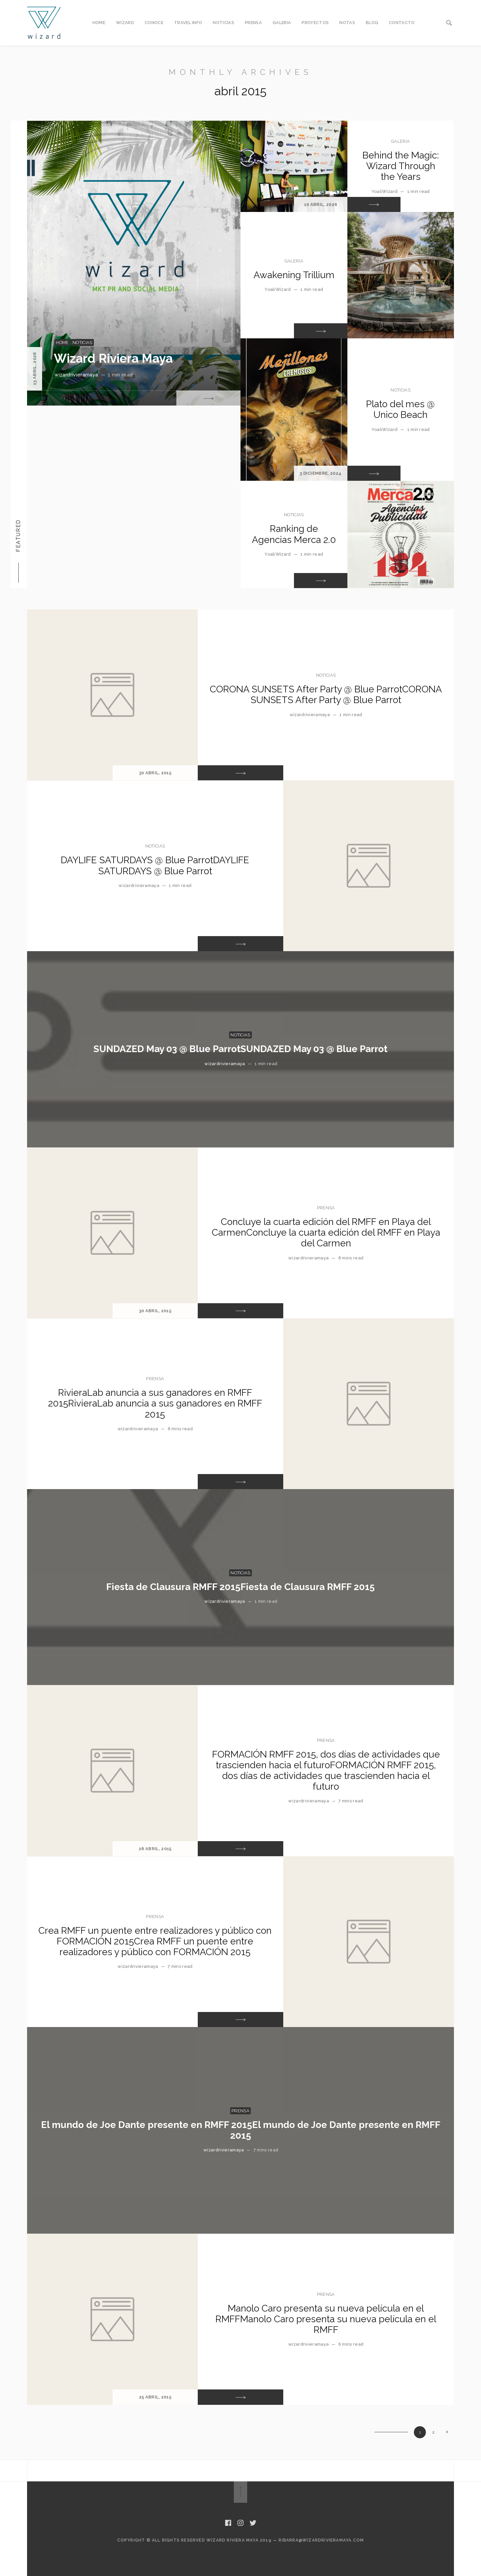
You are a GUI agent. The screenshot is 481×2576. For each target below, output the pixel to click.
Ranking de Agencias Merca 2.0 (294, 534)
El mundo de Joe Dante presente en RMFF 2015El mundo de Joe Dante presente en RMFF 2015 (240, 2130)
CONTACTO (402, 22)
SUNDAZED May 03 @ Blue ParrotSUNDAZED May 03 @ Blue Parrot (240, 1048)
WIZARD (125, 22)
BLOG (372, 22)
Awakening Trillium (294, 275)
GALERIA (282, 22)
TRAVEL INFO (188, 22)
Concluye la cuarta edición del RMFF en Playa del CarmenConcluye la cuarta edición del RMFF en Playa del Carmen (326, 1232)
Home (62, 342)
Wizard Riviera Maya (113, 358)
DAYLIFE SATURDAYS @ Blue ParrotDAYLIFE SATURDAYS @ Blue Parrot (155, 865)
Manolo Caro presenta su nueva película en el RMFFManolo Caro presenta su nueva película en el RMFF (325, 2319)
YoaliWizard (384, 191)
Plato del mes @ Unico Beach (400, 409)
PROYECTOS (315, 22)
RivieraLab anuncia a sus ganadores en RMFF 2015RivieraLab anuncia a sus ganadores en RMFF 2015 (155, 1403)
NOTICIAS (223, 22)
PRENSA (253, 22)
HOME (99, 22)
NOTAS (347, 22)
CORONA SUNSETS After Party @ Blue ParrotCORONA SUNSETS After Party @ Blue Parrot (326, 694)
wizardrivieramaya (76, 374)
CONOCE (154, 22)
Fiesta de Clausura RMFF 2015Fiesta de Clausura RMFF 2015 (240, 1586)
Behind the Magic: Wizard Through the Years (400, 166)
